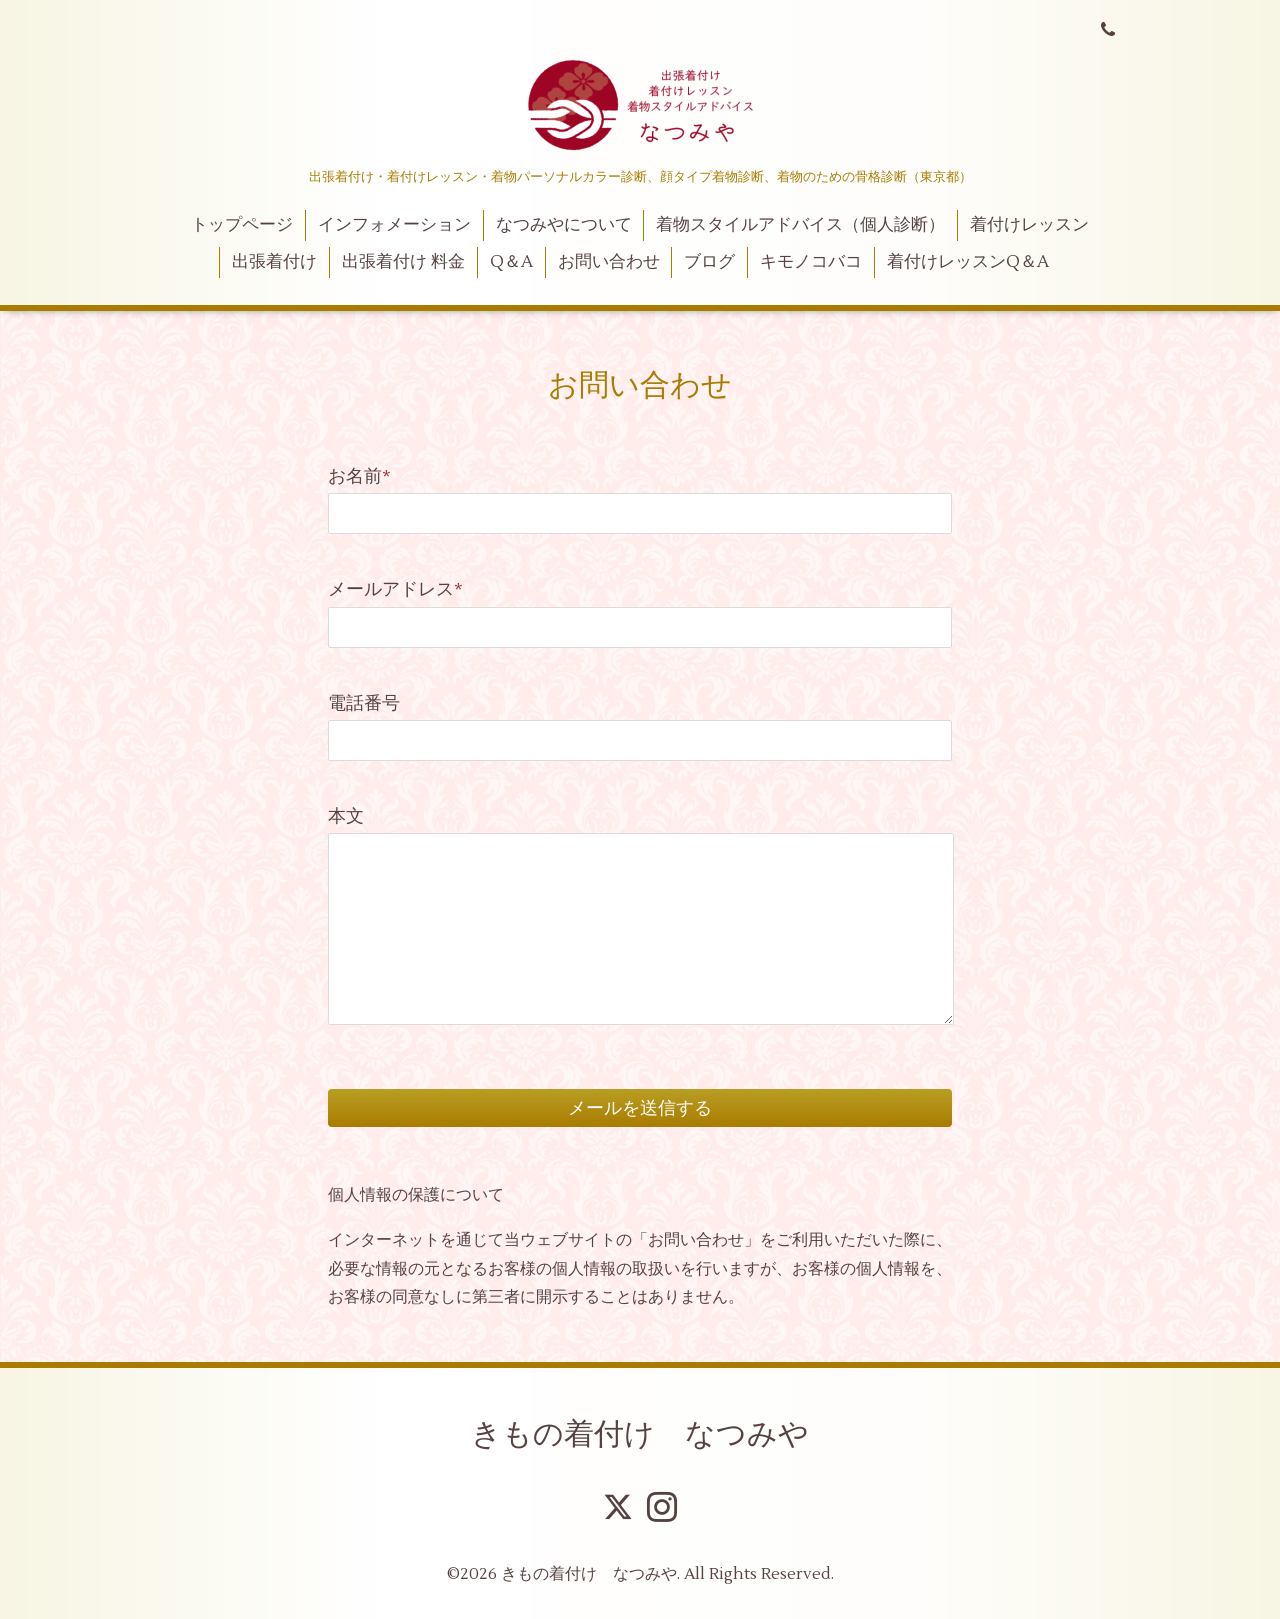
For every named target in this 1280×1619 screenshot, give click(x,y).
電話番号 (364, 703)
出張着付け (274, 262)
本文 (346, 816)
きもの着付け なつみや (640, 1434)
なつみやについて (564, 225)
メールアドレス (395, 589)
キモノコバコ (811, 262)
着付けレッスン (1029, 225)
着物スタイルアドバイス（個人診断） (800, 225)
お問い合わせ (609, 262)
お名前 (359, 476)
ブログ (709, 262)
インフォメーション (394, 225)
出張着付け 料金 (403, 262)
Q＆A (511, 262)
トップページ (242, 225)
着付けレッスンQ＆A (968, 262)
